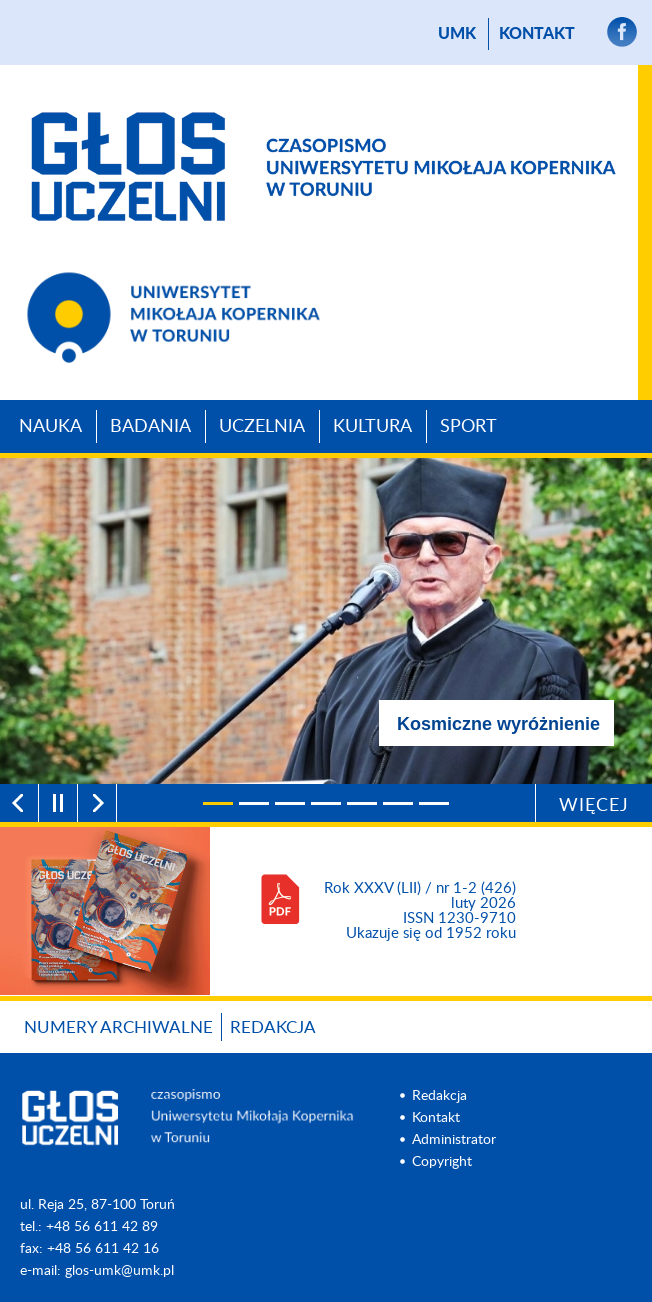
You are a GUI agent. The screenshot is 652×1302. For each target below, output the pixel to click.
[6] (398, 803)
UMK (457, 34)
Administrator (454, 1140)
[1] (218, 803)
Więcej (594, 806)
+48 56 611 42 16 (103, 1249)
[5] (362, 803)
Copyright (442, 1162)
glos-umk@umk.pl (119, 1271)
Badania (150, 427)
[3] (290, 803)
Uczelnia (262, 427)
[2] (254, 803)
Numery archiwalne (118, 1027)
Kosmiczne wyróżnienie (498, 724)
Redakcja (273, 1027)
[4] (326, 803)
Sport (468, 427)
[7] (434, 803)
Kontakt (537, 34)
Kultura (372, 427)
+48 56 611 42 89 (102, 1227)
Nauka (50, 427)
